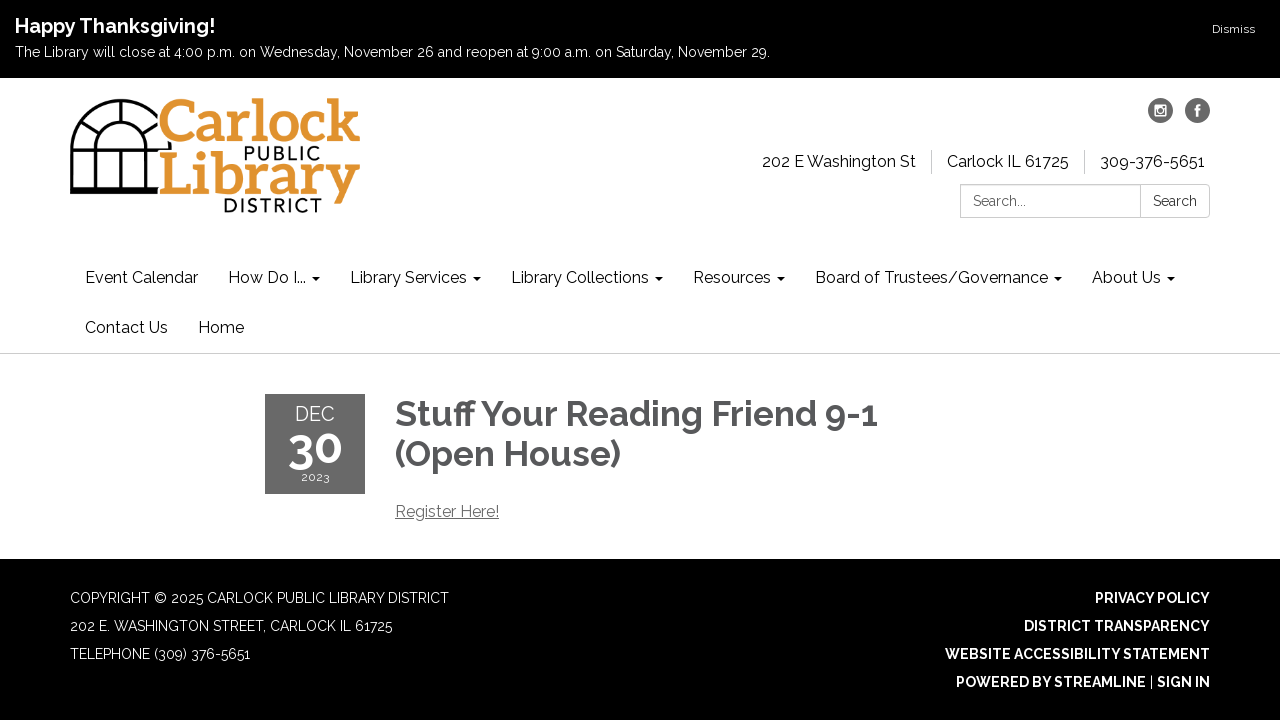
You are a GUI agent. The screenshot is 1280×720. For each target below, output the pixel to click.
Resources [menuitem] (732, 277)
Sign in (1183, 682)
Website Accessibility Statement (1077, 654)
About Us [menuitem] (1126, 277)
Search (1175, 201)
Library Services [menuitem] (408, 277)
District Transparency (1117, 626)
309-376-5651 (1152, 161)
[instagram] (1160, 117)
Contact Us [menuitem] (126, 327)
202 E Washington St (839, 161)
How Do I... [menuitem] (267, 277)
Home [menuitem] (221, 327)
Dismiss (1233, 29)
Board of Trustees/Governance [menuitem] (931, 277)
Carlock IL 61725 (1008, 161)
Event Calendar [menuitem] (141, 277)
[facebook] (1197, 117)
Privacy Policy (1152, 598)
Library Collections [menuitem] (580, 277)
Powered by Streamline (1051, 682)
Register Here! (447, 511)
